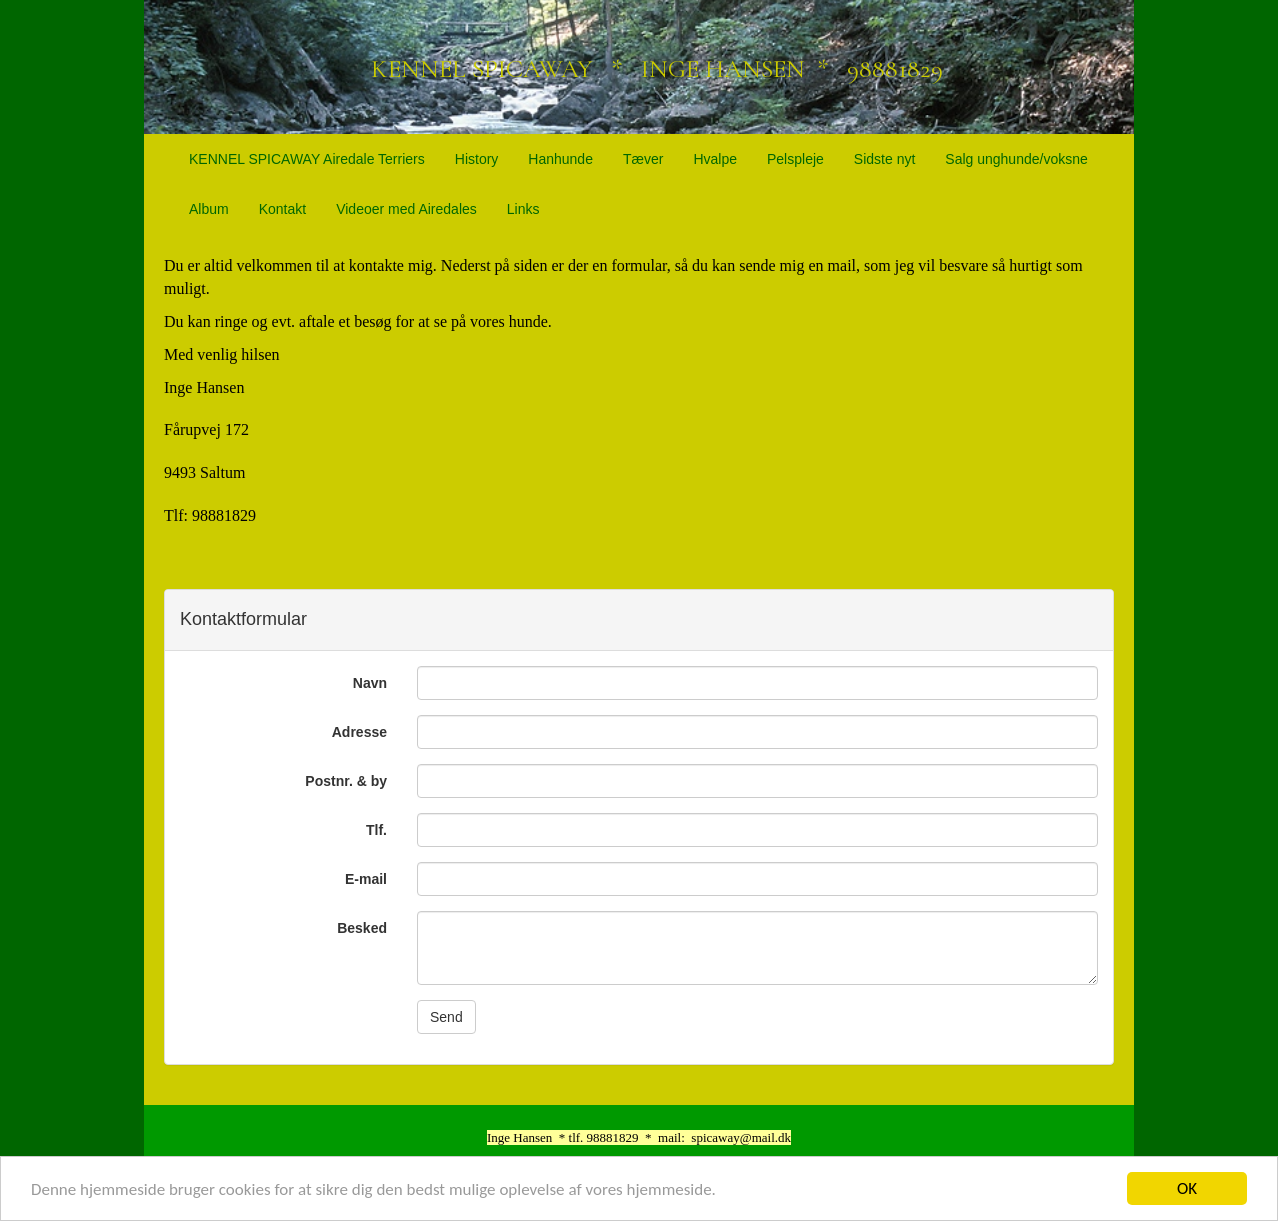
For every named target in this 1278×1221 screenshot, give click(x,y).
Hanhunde (560, 159)
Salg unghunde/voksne (1016, 159)
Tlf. (376, 830)
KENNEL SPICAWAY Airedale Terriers (307, 159)
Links (523, 209)
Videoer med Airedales (406, 209)
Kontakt (282, 209)
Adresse (359, 732)
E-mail (366, 879)
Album (209, 209)
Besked (362, 928)
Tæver (643, 159)
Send (446, 1017)
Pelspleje (795, 159)
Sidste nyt (884, 159)
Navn (370, 683)
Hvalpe (715, 159)
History (477, 159)
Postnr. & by (346, 781)
